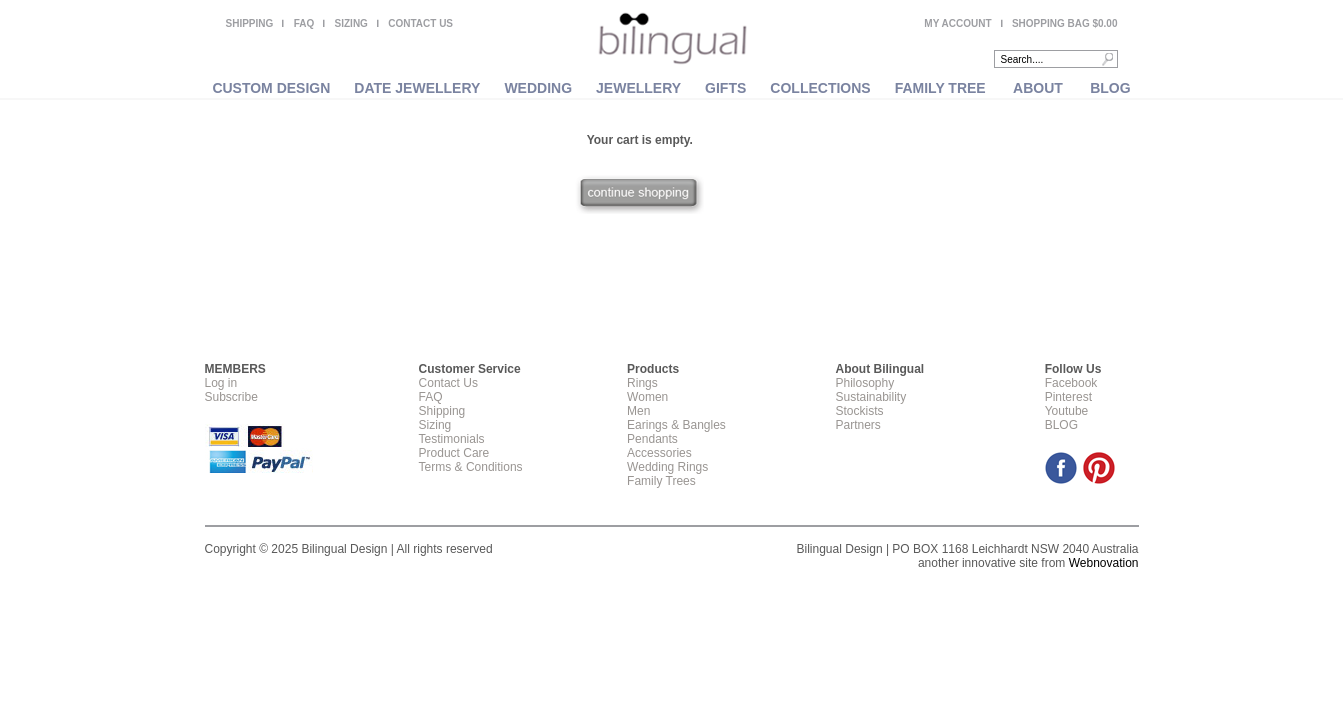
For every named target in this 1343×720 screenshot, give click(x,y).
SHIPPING (250, 23)
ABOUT (1038, 88)
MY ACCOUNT (957, 23)
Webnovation (1104, 563)
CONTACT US (420, 23)
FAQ (304, 23)
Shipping (442, 411)
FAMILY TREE (940, 88)
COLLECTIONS (820, 88)
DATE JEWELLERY (417, 88)
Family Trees (661, 481)
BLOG (1110, 88)
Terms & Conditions (471, 467)
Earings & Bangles (676, 425)
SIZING (351, 23)
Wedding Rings (667, 467)
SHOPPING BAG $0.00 (1065, 23)
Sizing (435, 425)
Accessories (659, 453)
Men (638, 411)
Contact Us (448, 383)
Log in (221, 383)
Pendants (652, 439)
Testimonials (452, 439)
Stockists (859, 411)
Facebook (1071, 383)
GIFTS (725, 88)
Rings (642, 383)
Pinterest (1068, 397)
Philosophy (864, 383)
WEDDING (538, 88)
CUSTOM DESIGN (271, 88)
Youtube (1067, 411)
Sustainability (870, 397)
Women (647, 397)
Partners (857, 425)
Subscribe (231, 397)
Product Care (454, 453)
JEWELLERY (638, 88)
